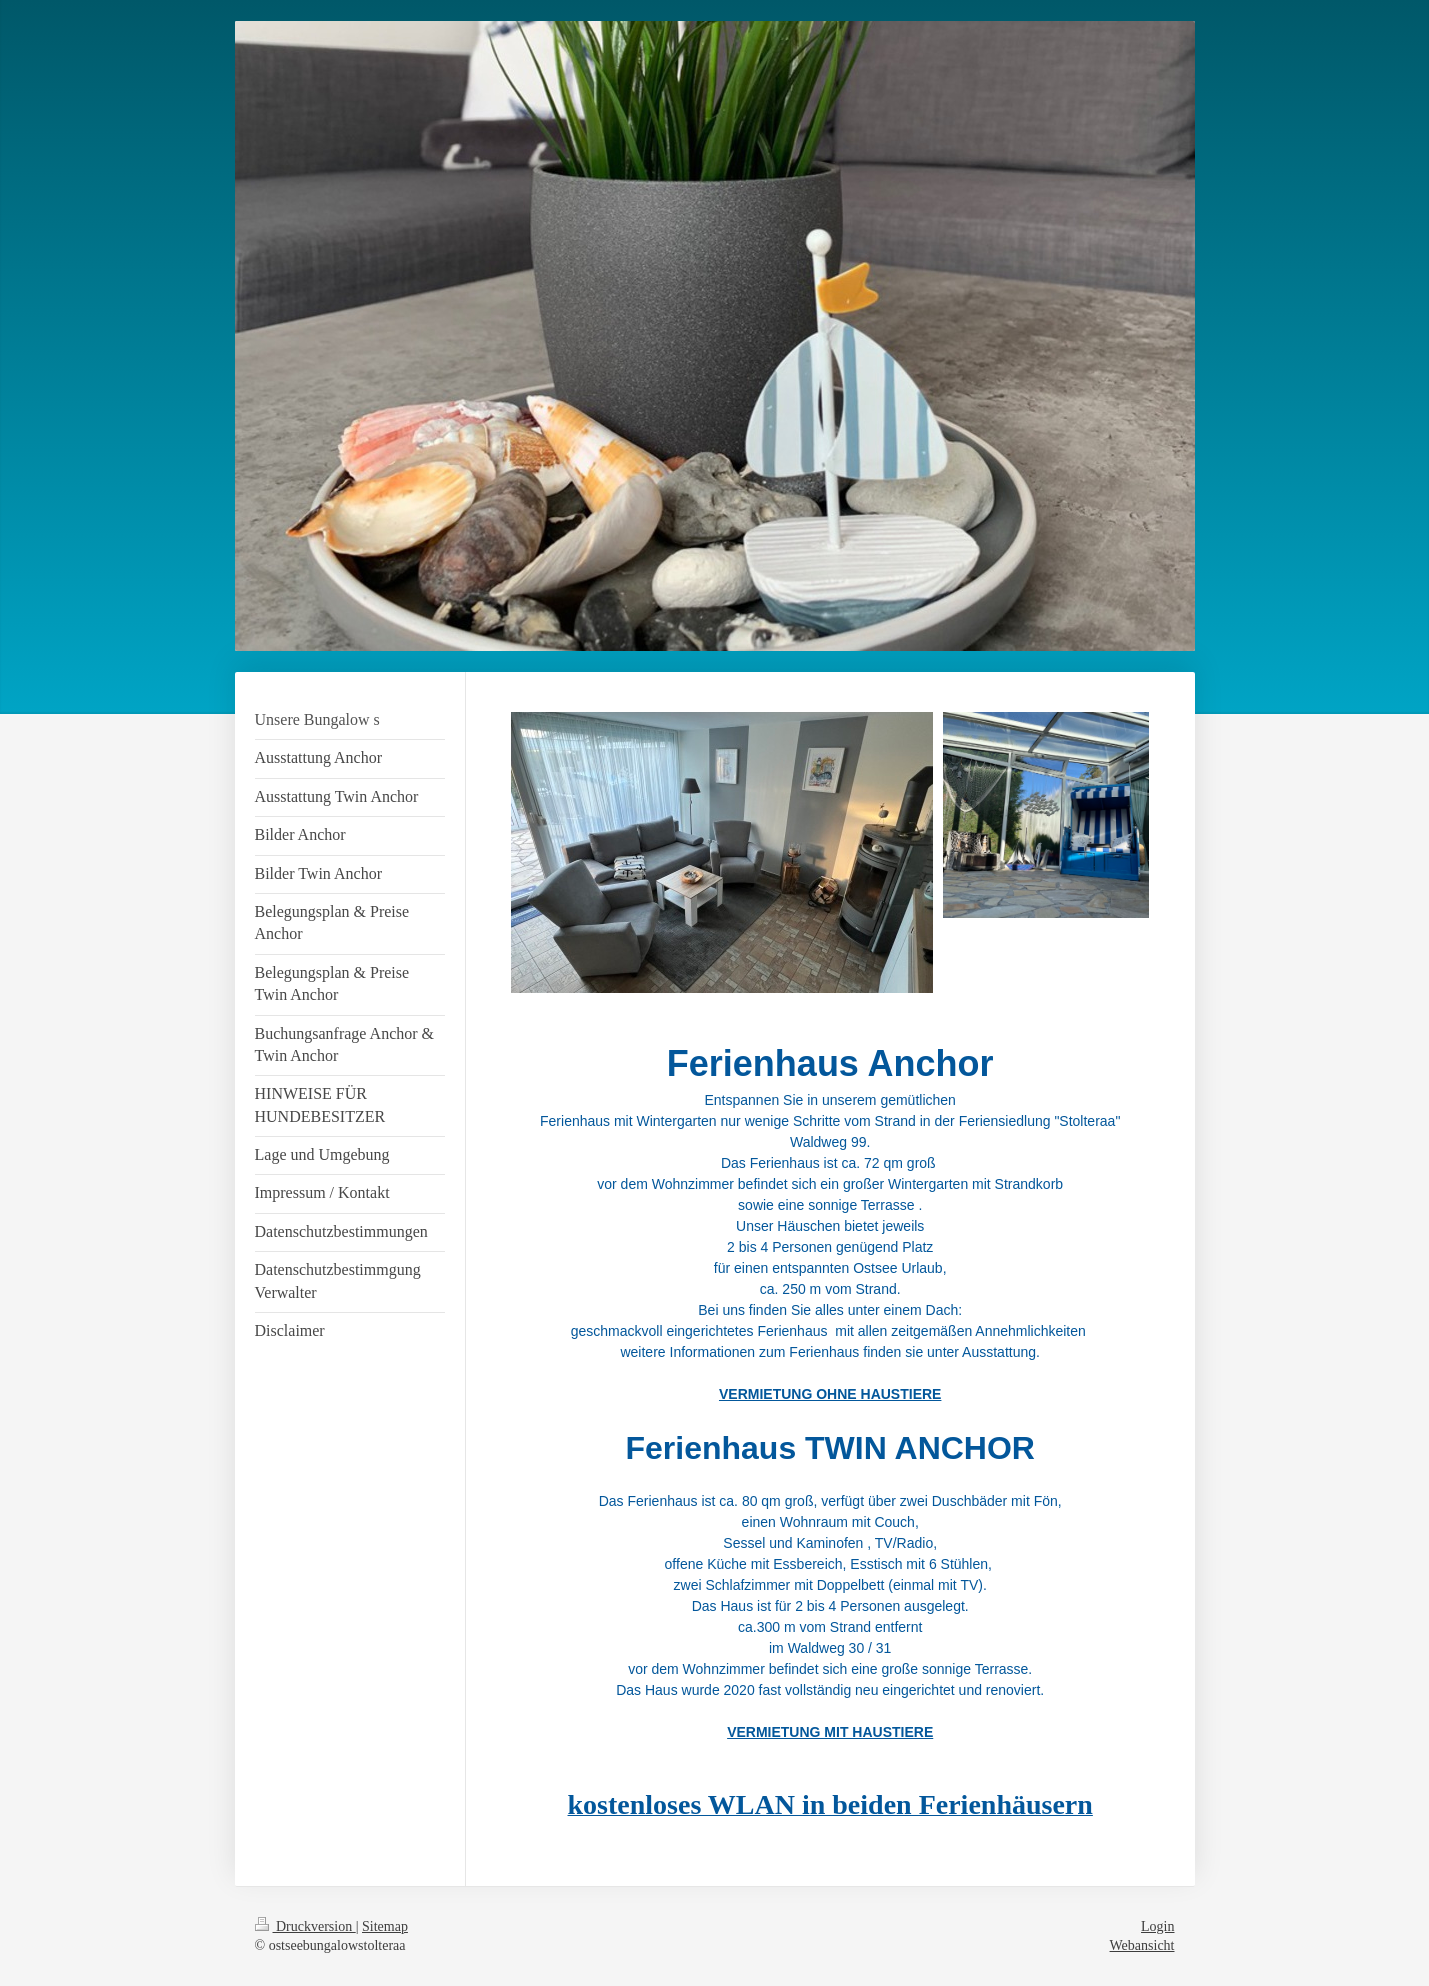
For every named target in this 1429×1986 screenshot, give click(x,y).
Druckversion (305, 1926)
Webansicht (1142, 1945)
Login (1157, 1926)
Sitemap (385, 1926)
